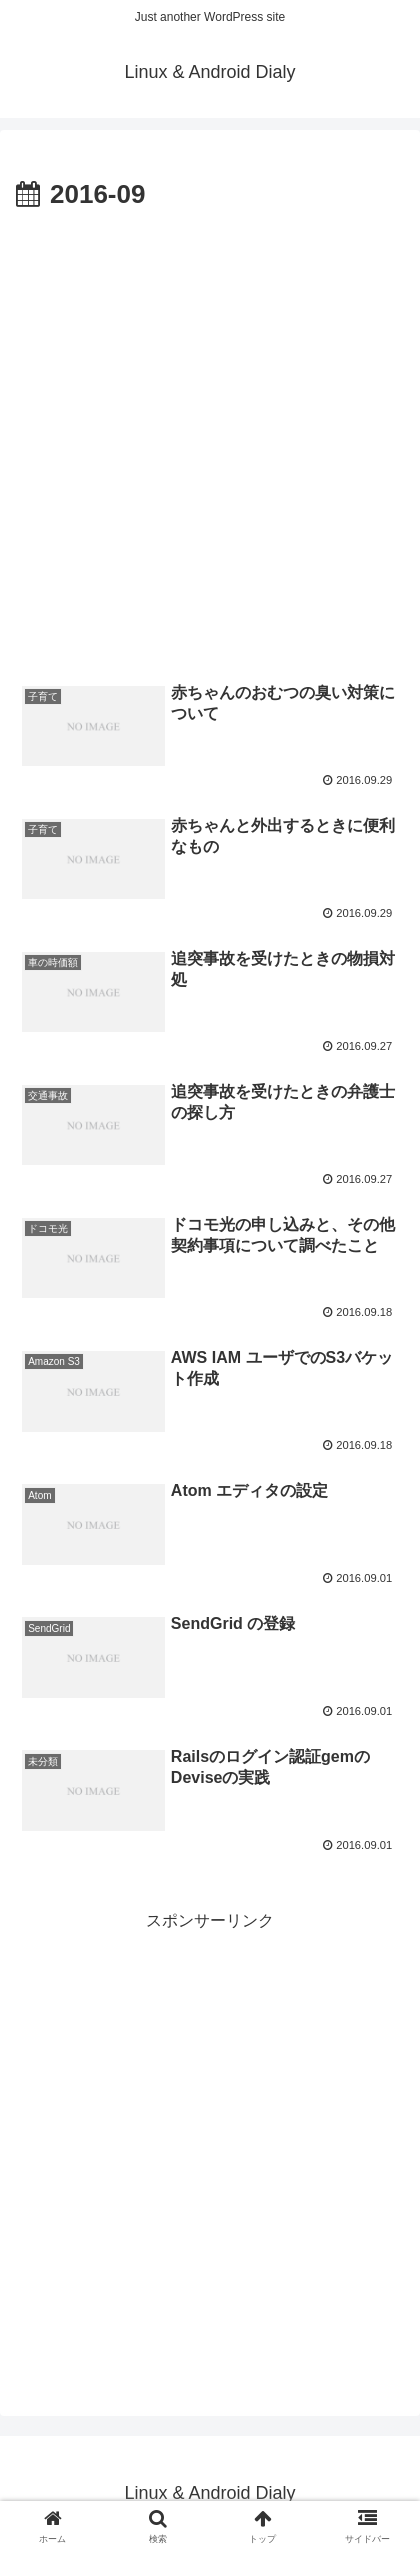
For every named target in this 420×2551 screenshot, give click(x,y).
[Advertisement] (210, 438)
